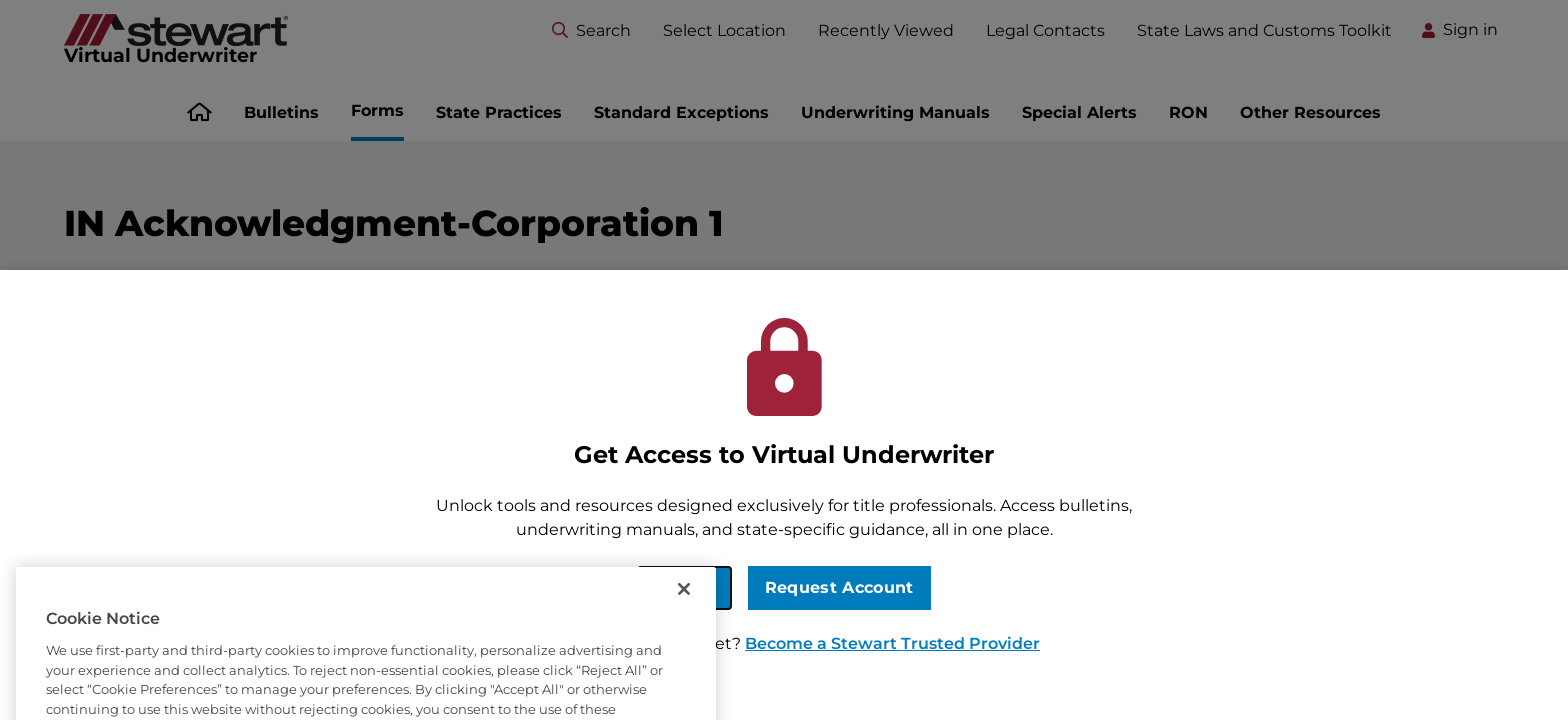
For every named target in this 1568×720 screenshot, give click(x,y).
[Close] (684, 615)
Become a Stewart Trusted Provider (892, 643)
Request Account (839, 587)
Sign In (684, 587)
